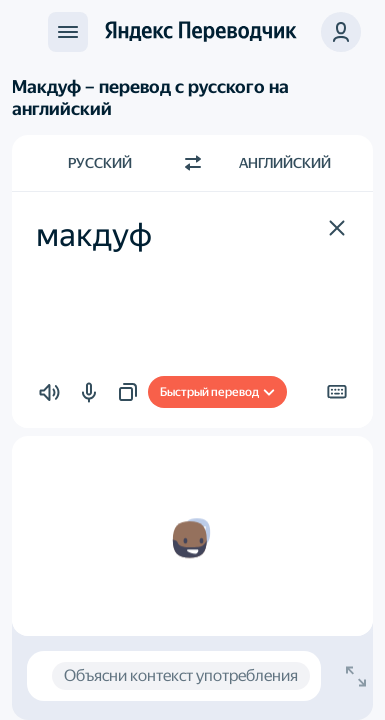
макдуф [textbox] (94, 235)
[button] (341, 32)
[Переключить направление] (193, 163)
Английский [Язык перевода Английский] (285, 163)
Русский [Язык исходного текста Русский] (100, 163)
